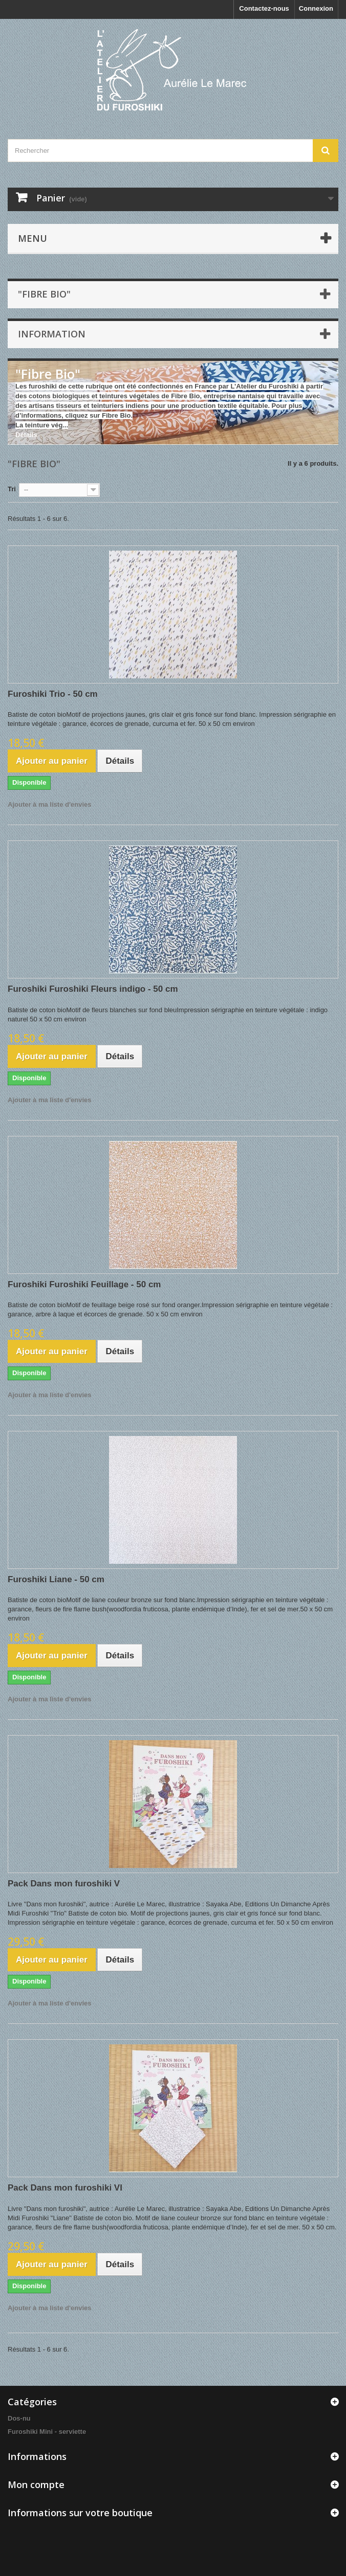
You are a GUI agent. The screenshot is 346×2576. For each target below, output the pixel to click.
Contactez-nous (264, 8)
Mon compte (36, 2484)
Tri (12, 489)
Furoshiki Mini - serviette (47, 2431)
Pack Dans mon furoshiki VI (65, 2188)
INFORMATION (51, 334)
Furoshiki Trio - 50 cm (53, 694)
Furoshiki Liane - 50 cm (56, 1579)
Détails (26, 435)
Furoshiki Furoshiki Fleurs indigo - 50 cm (93, 989)
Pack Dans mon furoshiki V (64, 1883)
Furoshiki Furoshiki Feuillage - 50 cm (84, 1284)
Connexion (316, 8)
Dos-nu (19, 2418)
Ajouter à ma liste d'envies (49, 804)
